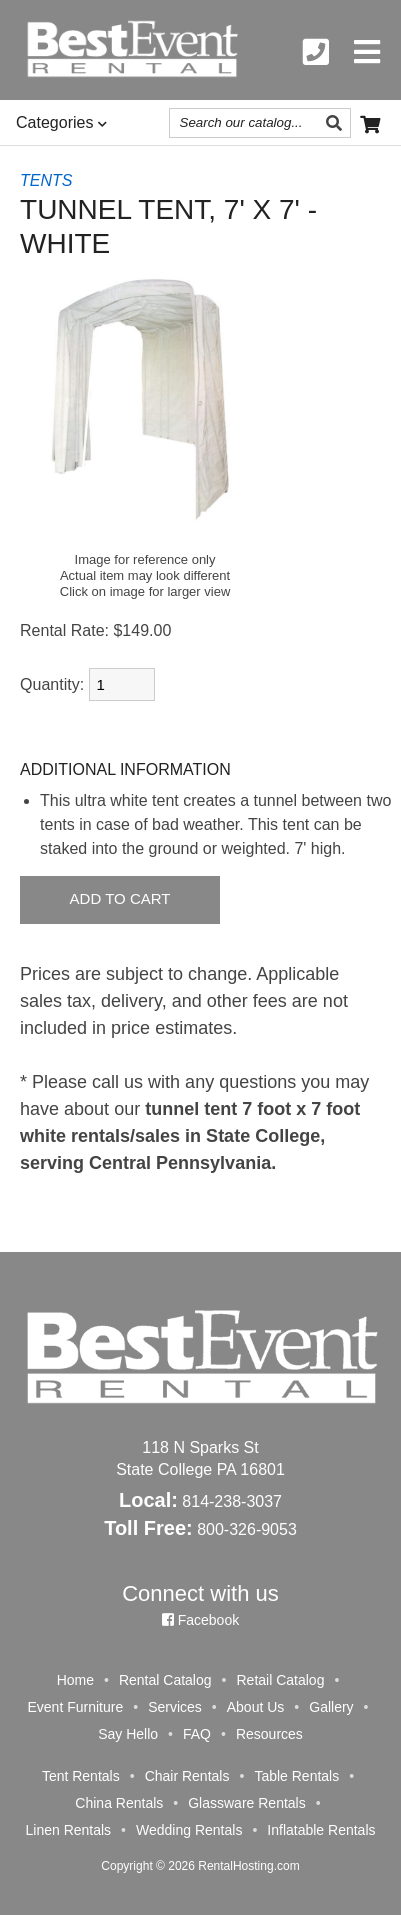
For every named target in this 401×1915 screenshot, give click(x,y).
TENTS (46, 180)
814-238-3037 (232, 1501)
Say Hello (128, 1734)
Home (75, 1680)
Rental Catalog (165, 1680)
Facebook (200, 1620)
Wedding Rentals (189, 1830)
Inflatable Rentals (321, 1830)
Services (175, 1707)
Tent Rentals (81, 1776)
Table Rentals (296, 1776)
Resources (269, 1734)
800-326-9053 (247, 1529)
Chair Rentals (187, 1776)
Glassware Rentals (247, 1803)
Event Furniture (75, 1707)
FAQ (197, 1734)
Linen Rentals (68, 1830)
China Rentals (119, 1803)
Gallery (331, 1707)
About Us (256, 1707)
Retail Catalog (280, 1680)
